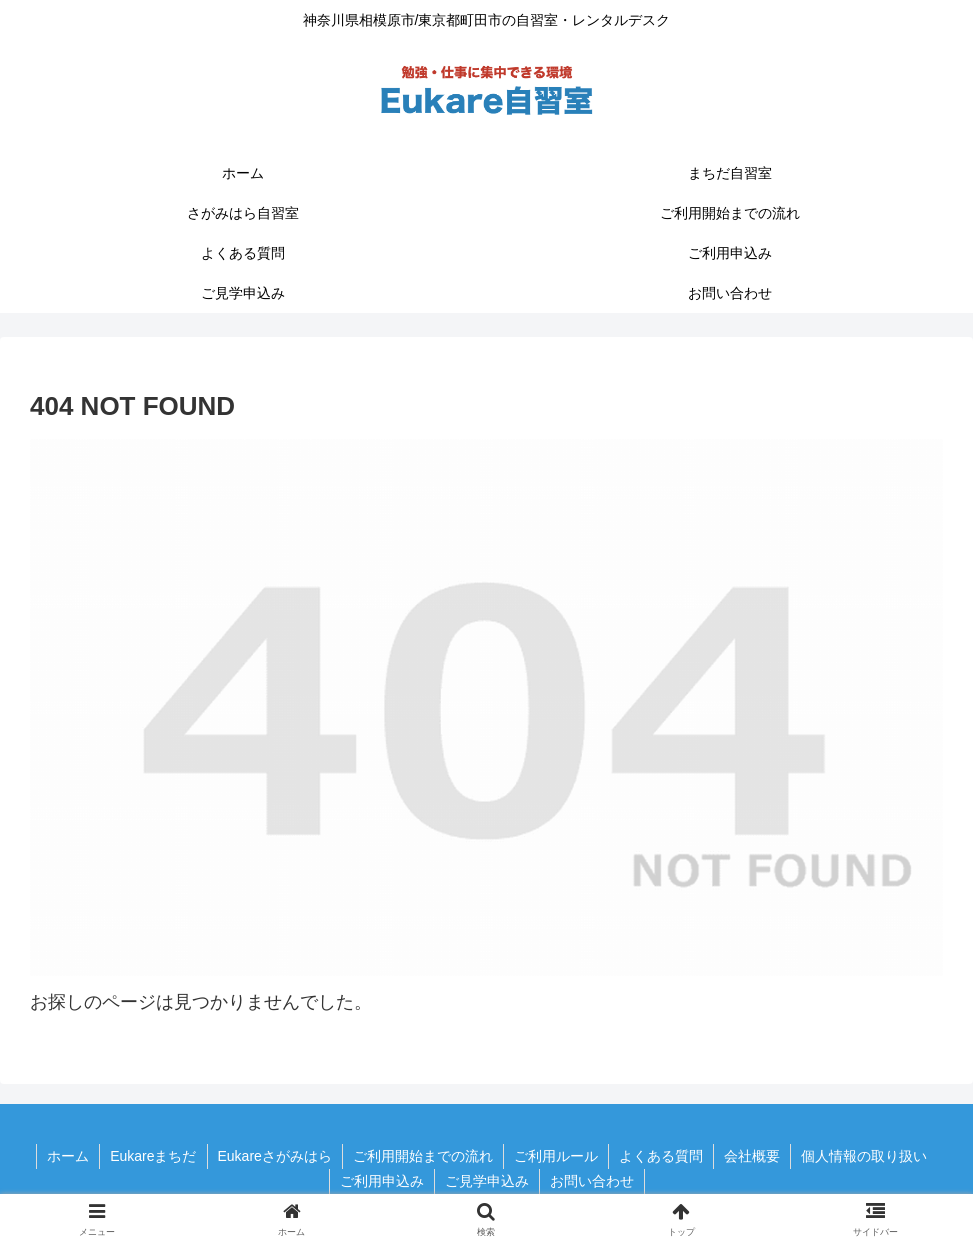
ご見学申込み (487, 1181)
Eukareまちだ (153, 1156)
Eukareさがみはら (275, 1156)
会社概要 (752, 1156)
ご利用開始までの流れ (423, 1156)
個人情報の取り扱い (864, 1156)
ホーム (68, 1156)
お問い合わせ (592, 1181)
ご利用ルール (556, 1156)
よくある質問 (661, 1156)
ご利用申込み (382, 1181)
